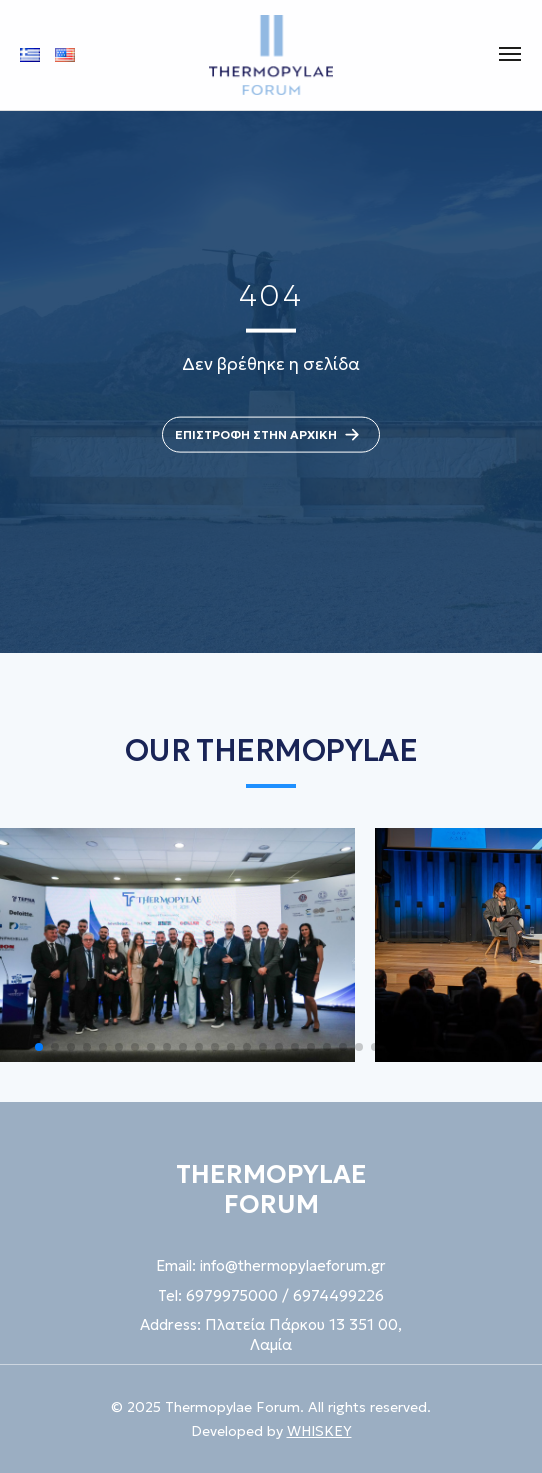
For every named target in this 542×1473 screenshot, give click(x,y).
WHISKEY (319, 1431)
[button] (39, 1047)
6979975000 (232, 1295)
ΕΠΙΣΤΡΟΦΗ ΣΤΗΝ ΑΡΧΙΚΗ (271, 434)
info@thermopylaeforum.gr (293, 1265)
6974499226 (338, 1295)
